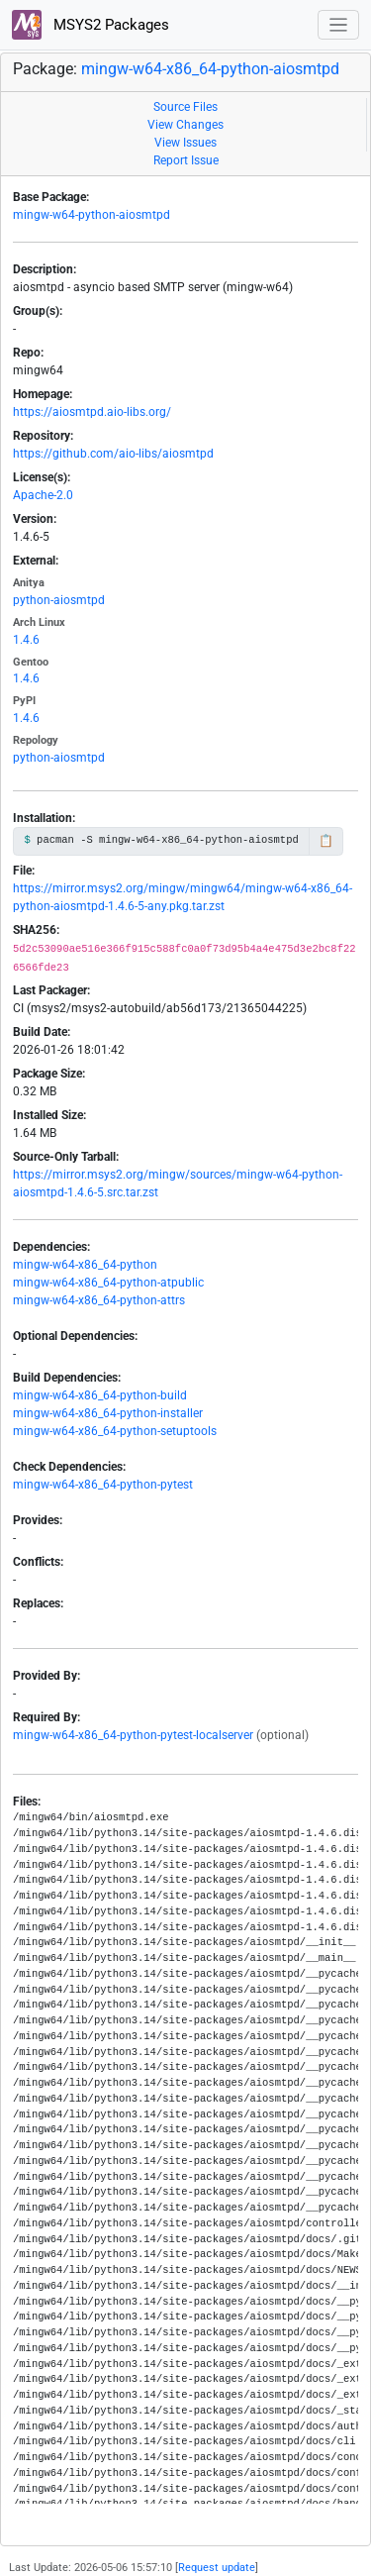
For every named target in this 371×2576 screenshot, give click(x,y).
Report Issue (186, 160)
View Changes (185, 125)
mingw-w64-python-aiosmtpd (91, 215)
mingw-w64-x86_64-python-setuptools (115, 1431)
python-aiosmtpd (59, 600)
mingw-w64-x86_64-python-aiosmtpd (210, 68)
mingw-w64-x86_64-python (85, 1265)
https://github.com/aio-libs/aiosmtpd (113, 454)
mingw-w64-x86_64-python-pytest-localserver (133, 1735)
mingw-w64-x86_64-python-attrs (99, 1300)
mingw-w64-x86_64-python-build (100, 1395)
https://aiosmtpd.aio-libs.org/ (92, 412)
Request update (216, 2567)
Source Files (185, 107)
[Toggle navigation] (339, 25)
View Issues (185, 143)
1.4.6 (26, 640)
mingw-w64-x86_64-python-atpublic (108, 1282)
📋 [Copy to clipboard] (326, 841)
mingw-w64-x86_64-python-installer (108, 1413)
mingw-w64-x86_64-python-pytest (103, 1485)
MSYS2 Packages (90, 25)
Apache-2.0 (43, 495)
